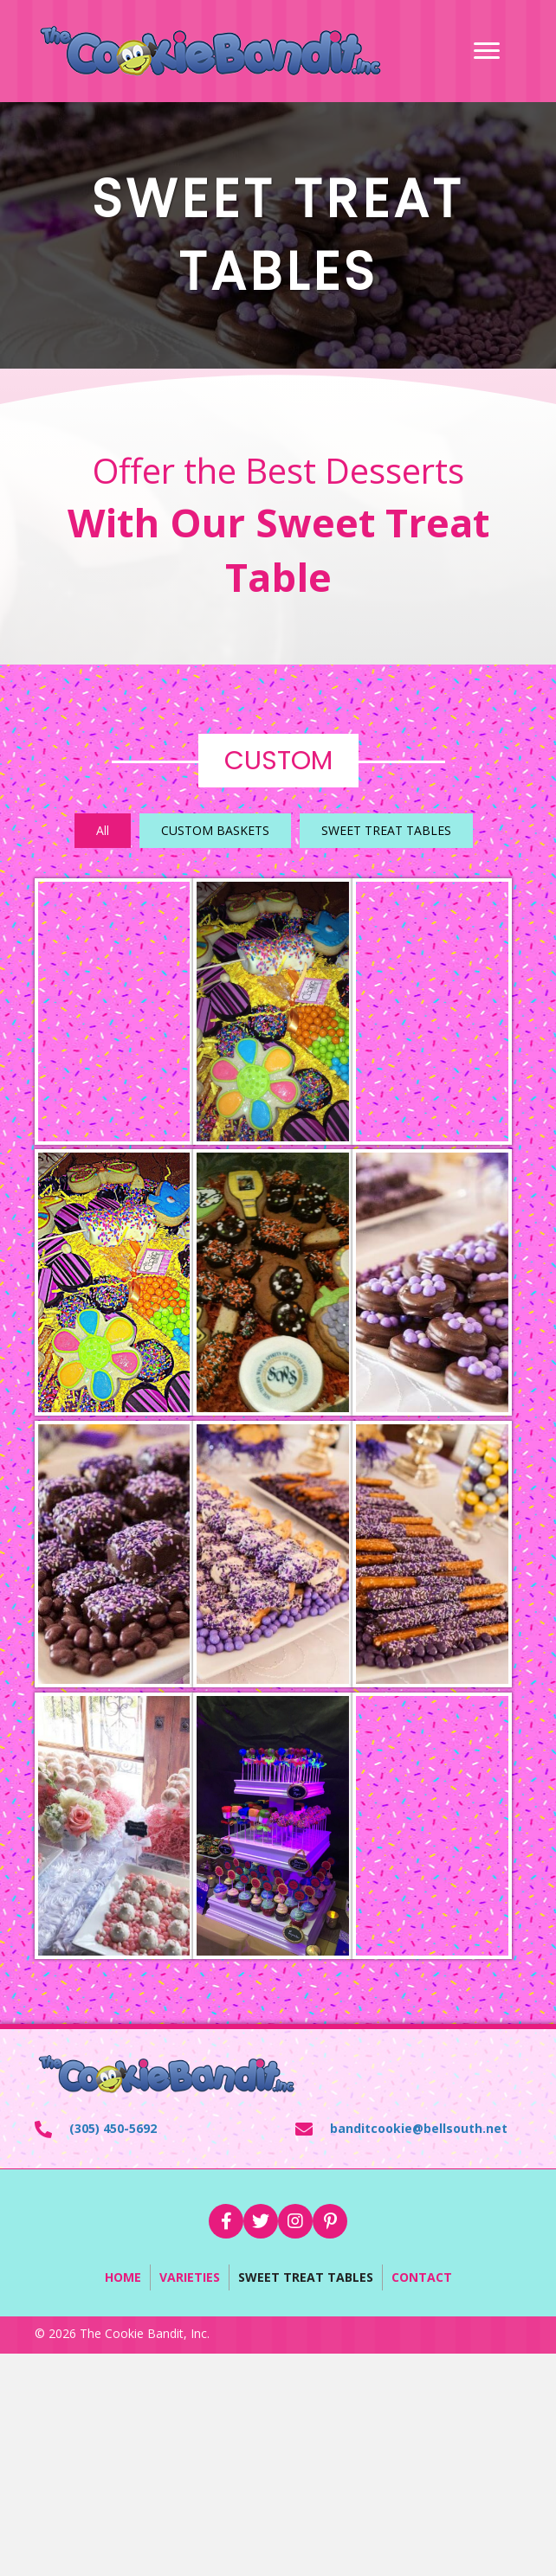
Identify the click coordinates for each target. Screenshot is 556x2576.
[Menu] (487, 51)
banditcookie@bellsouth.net (419, 2128)
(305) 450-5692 (113, 2128)
